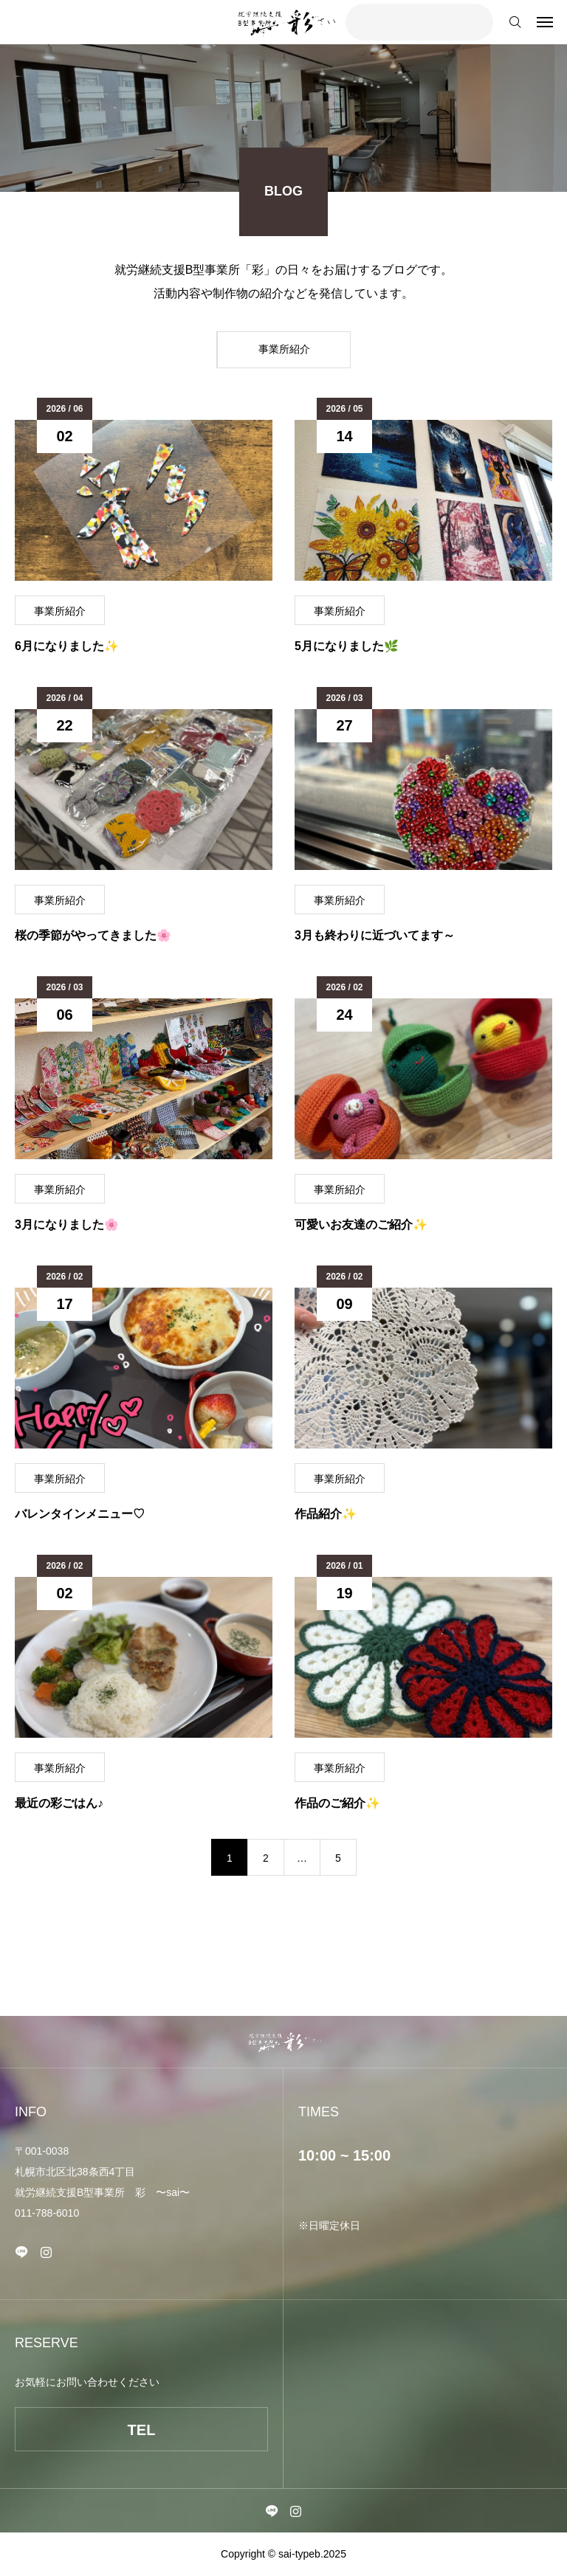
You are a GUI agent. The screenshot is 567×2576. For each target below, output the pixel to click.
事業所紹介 (60, 611)
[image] (143, 500)
